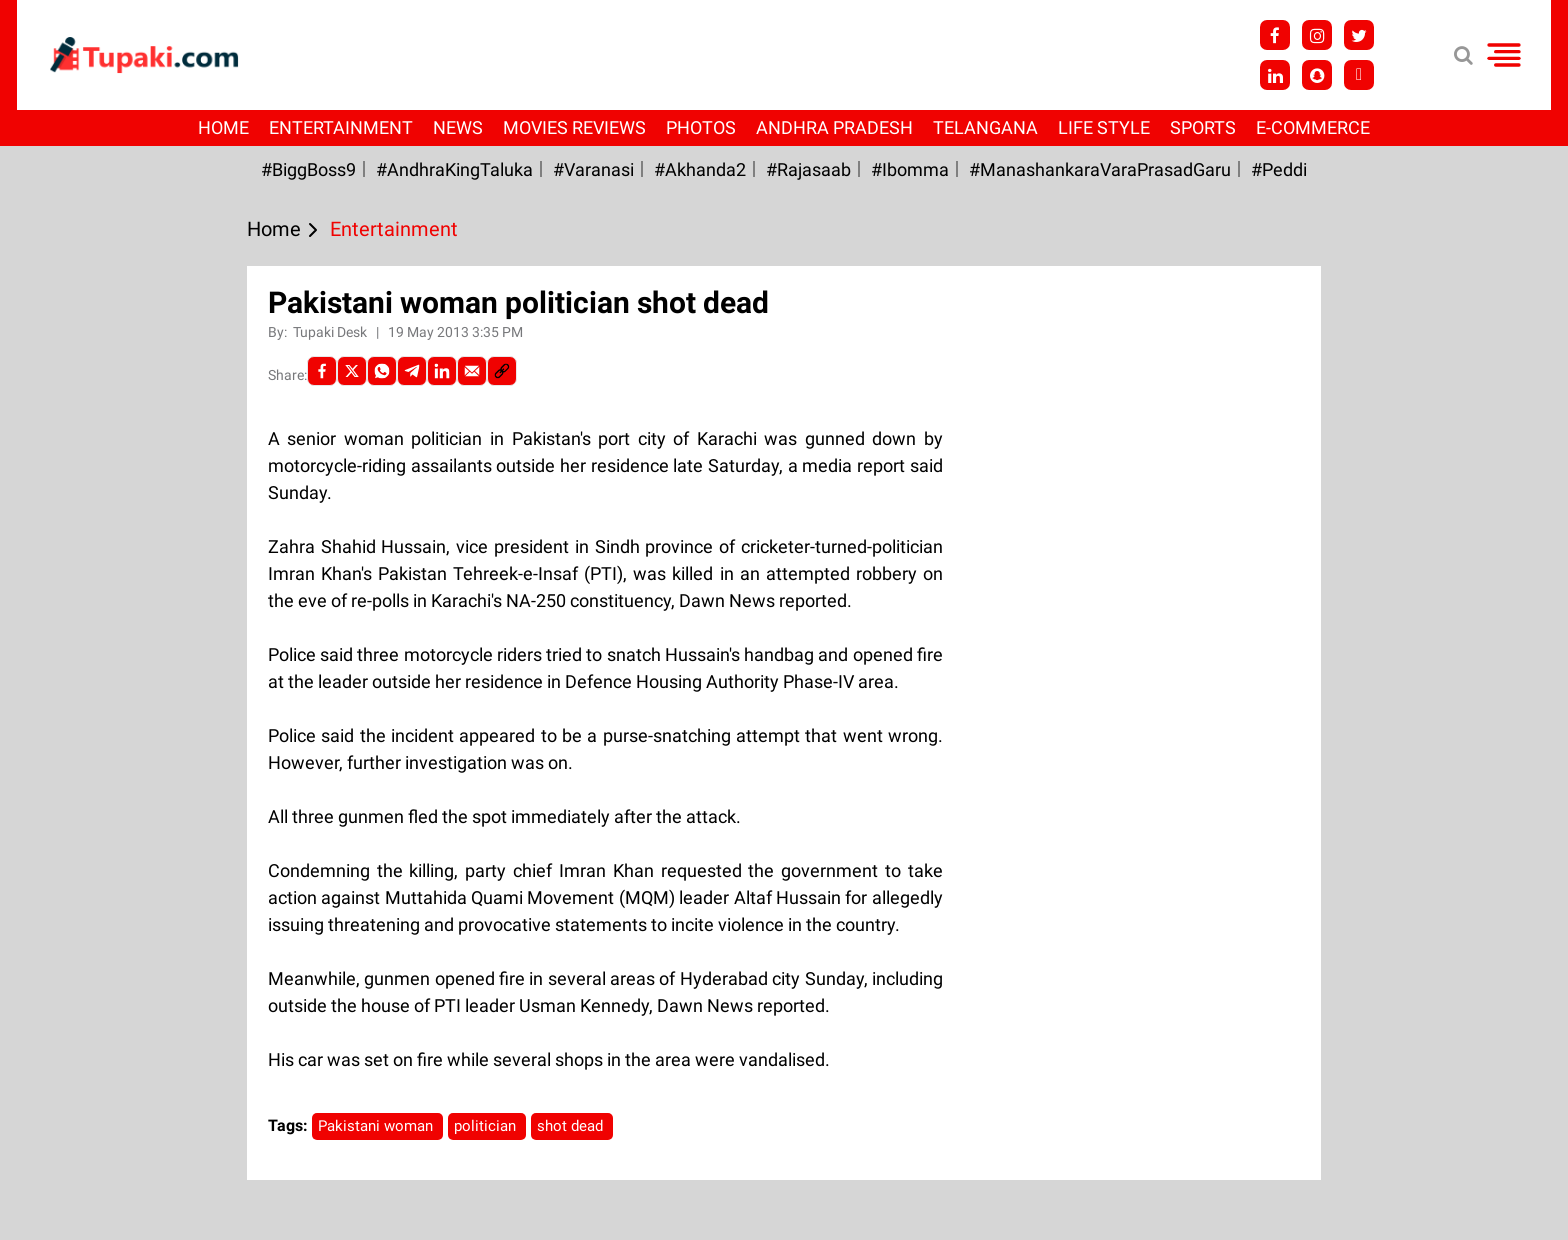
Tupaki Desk (331, 332)
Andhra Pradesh (834, 127)
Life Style (1104, 127)
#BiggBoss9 (308, 169)
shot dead (572, 1126)
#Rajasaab (808, 169)
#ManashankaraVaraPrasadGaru (1100, 169)
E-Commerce (1313, 127)
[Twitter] (352, 371)
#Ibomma (910, 169)
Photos (701, 127)
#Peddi (1279, 169)
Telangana (985, 127)
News (458, 127)
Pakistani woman (377, 1126)
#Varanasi (593, 169)
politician (487, 1126)
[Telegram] (412, 371)
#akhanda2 (700, 169)
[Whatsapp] (382, 371)
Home (223, 127)
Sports (1203, 127)
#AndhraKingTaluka (454, 169)
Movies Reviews (574, 127)
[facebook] (322, 371)
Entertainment (341, 127)
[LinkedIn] (442, 371)
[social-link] (502, 371)
